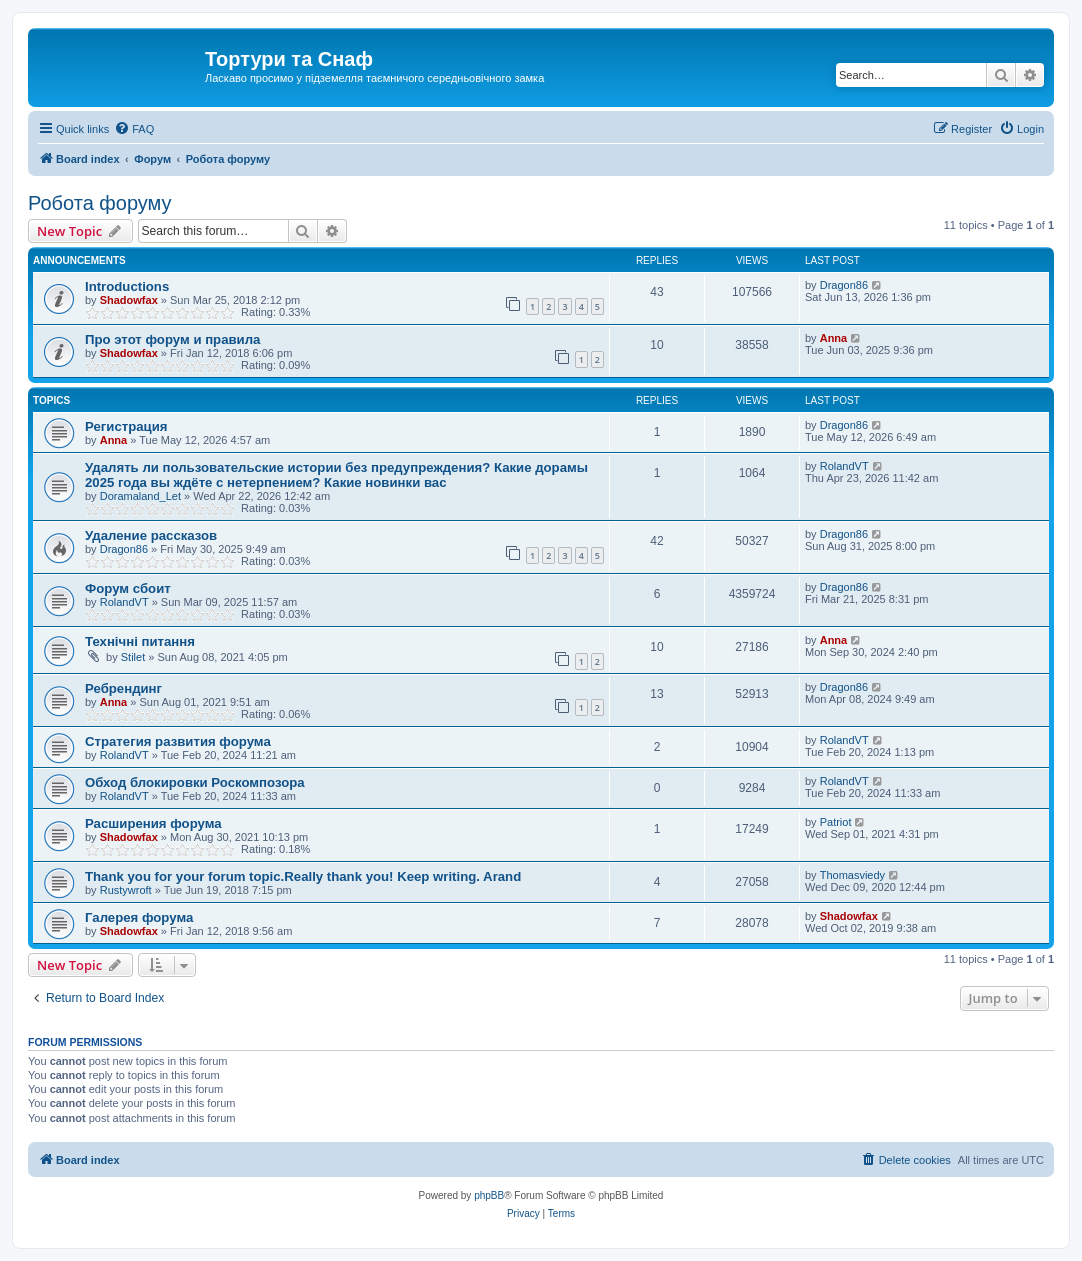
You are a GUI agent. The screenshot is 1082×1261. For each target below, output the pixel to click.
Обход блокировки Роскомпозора (195, 782)
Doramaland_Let (140, 496)
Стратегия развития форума (178, 741)
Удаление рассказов (151, 535)
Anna (834, 338)
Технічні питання (140, 641)
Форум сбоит (128, 588)
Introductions (127, 286)
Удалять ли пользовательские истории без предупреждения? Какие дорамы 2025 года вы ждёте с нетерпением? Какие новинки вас (336, 475)
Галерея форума (139, 917)
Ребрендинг (123, 688)
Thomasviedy (852, 875)
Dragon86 (844, 285)
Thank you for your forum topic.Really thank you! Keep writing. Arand (303, 876)
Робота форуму (100, 203)
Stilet (133, 657)
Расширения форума (153, 823)
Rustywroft (126, 890)
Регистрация (126, 426)
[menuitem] (134, 129)
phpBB (489, 1195)
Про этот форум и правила (172, 339)
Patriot (836, 822)
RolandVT (844, 466)
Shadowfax (129, 300)
